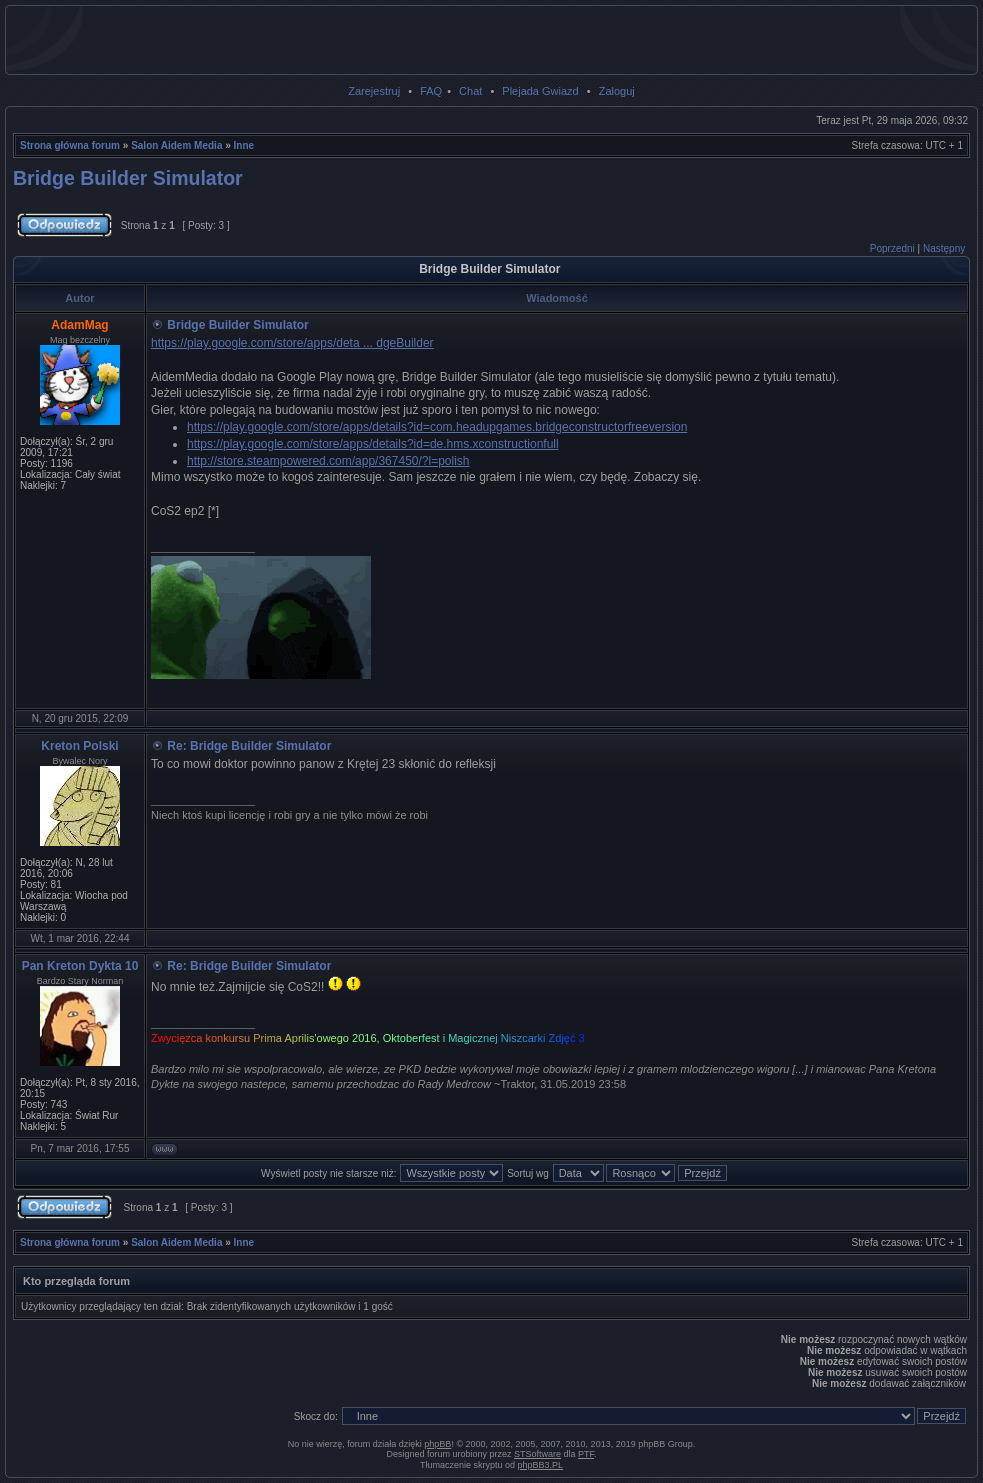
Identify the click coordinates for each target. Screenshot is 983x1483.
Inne (244, 145)
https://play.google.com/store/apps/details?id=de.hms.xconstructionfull (373, 444)
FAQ (431, 91)
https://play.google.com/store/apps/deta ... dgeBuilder (292, 343)
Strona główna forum (70, 145)
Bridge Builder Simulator (128, 178)
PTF (586, 1454)
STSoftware (537, 1454)
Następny (944, 248)
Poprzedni (892, 248)
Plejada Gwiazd (540, 91)
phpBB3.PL (541, 1465)
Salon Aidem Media (176, 145)
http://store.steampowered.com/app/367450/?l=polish (328, 461)
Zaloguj (617, 91)
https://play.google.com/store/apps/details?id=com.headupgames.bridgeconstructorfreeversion (437, 427)
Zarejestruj (374, 91)
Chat (470, 91)
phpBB (437, 1444)
